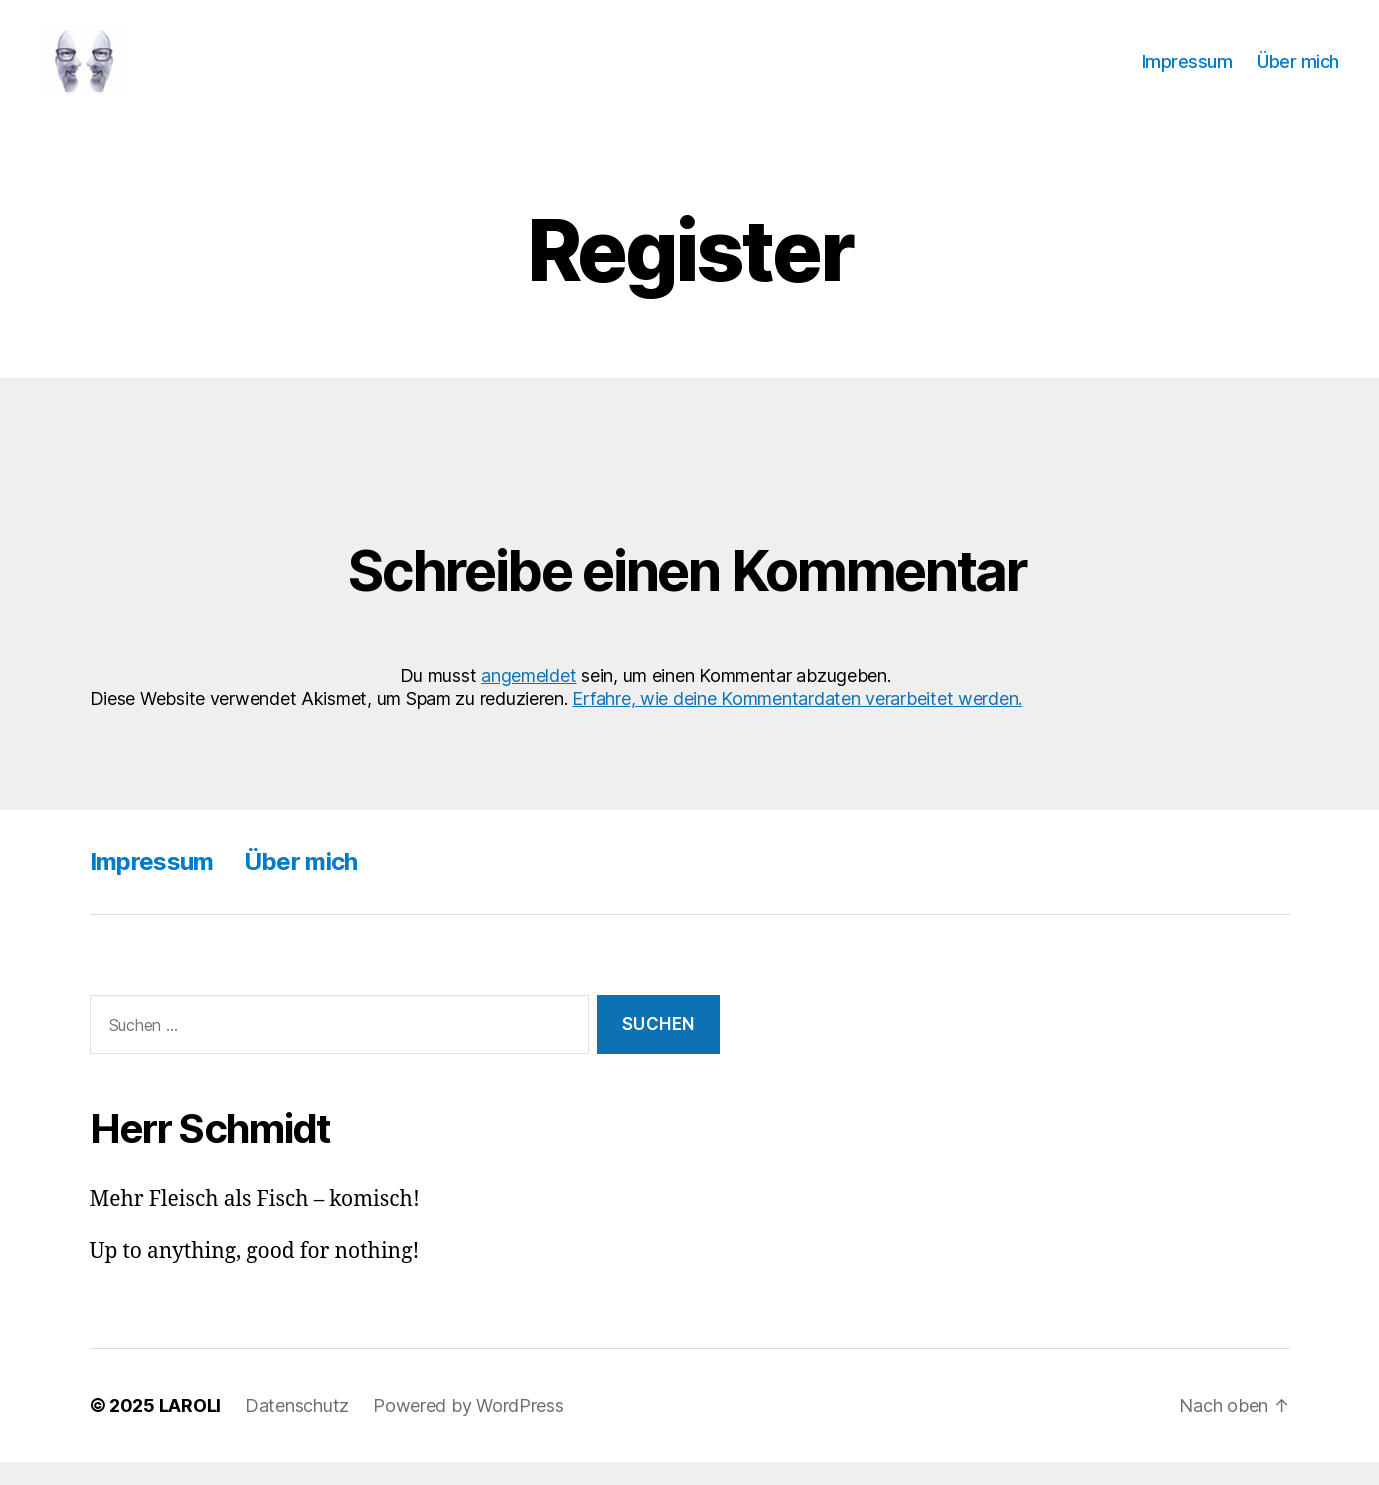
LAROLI (190, 1428)
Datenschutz (297, 1428)
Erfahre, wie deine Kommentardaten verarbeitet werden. (797, 722)
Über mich (1298, 72)
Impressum (1187, 72)
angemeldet (528, 698)
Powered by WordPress (468, 1428)
